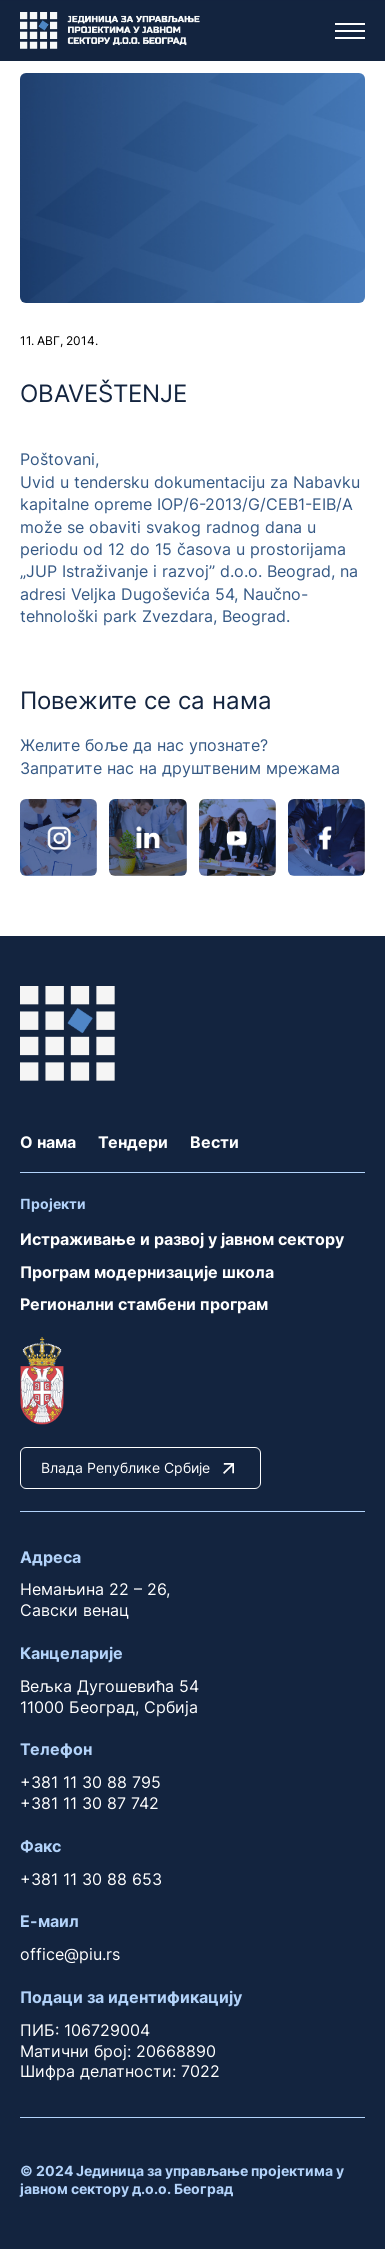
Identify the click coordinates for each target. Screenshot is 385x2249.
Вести (214, 1142)
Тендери (133, 1142)
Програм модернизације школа (147, 1272)
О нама (48, 1142)
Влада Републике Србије (140, 1468)
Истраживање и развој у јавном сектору (182, 1239)
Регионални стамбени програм (144, 1304)
